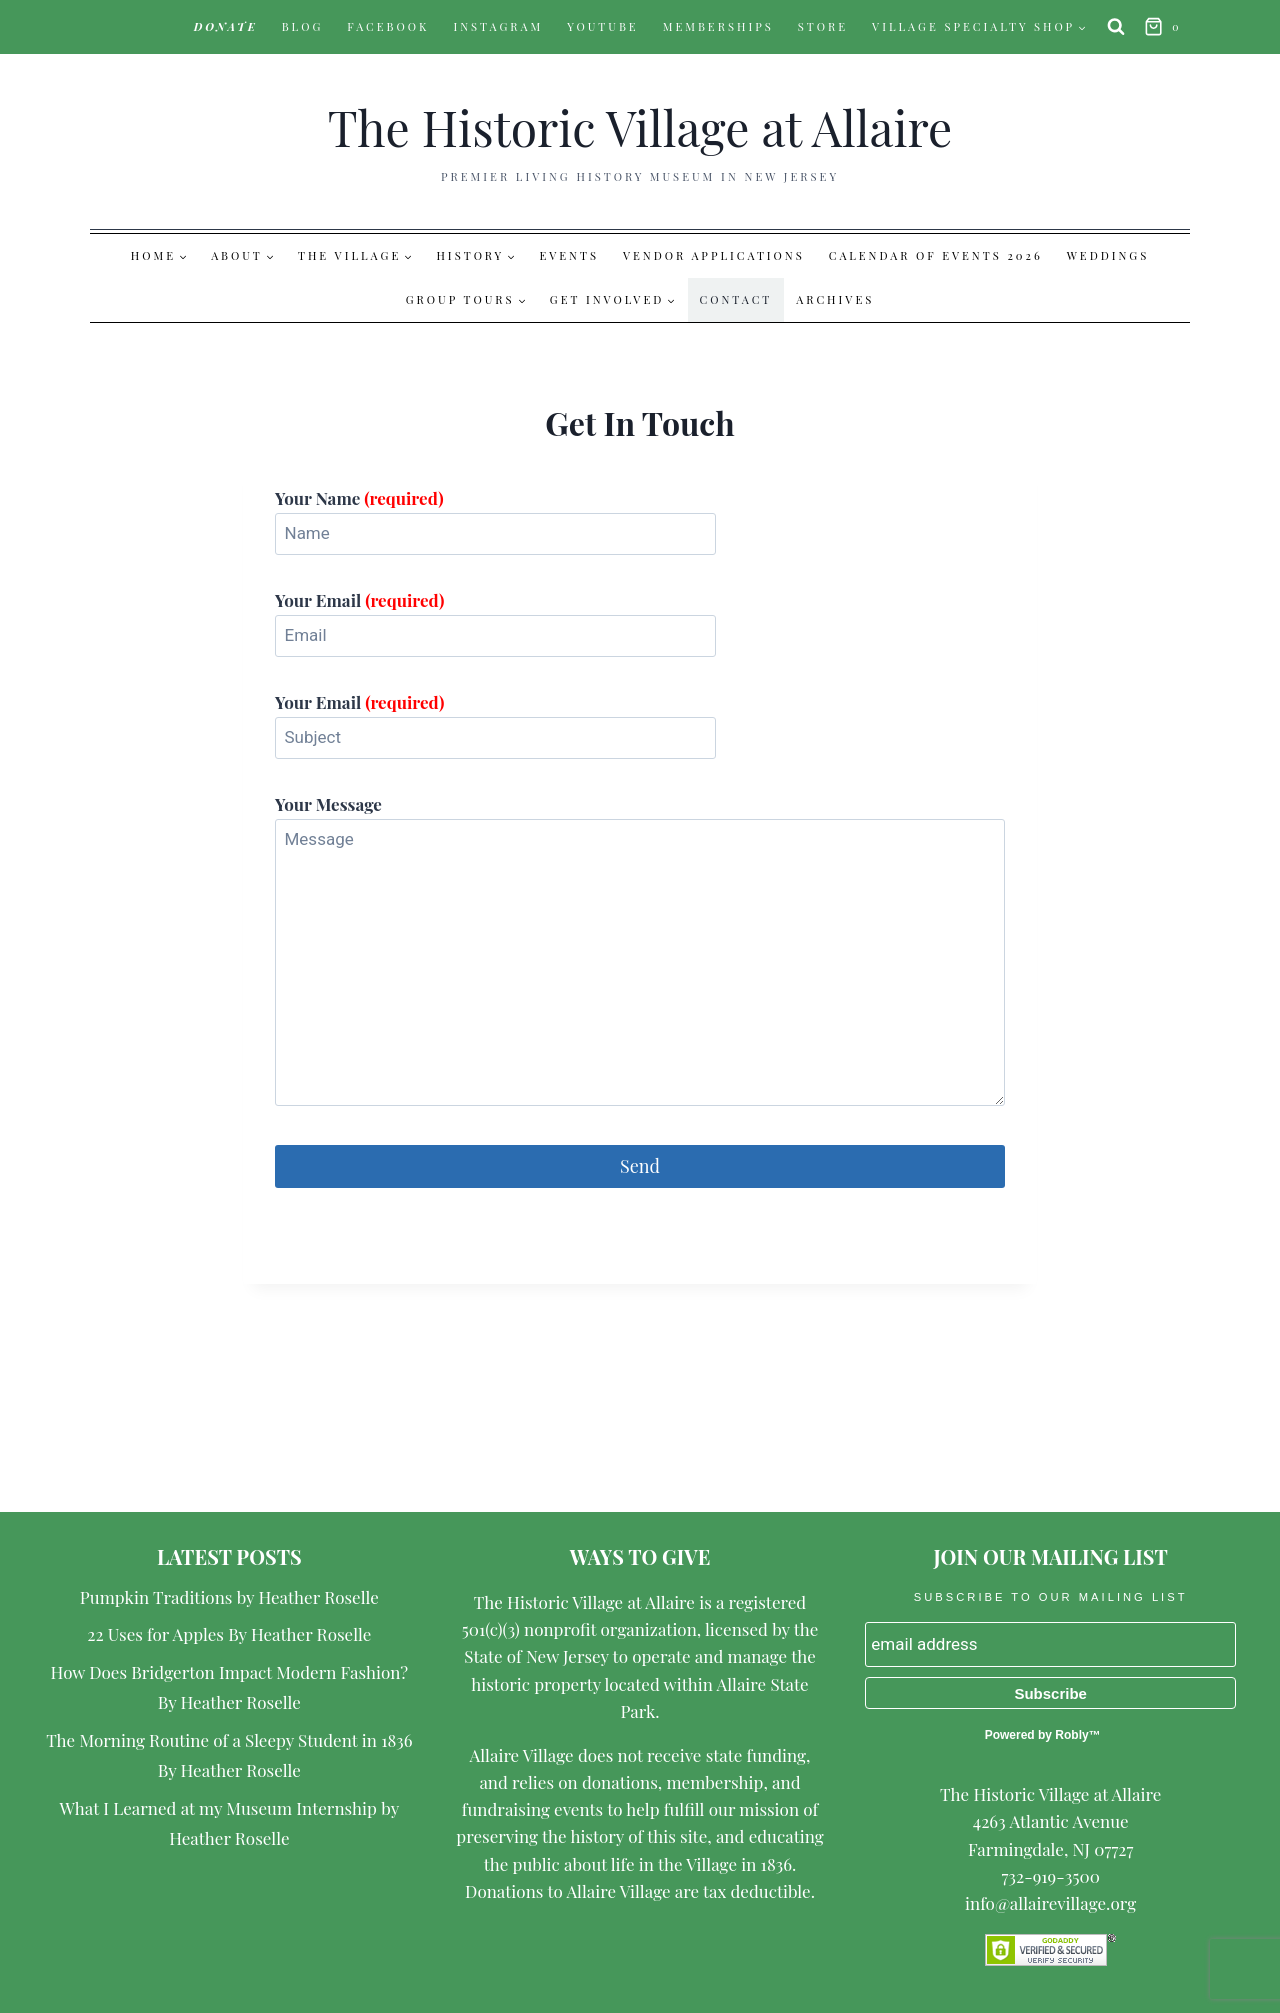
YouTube (603, 26)
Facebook (388, 26)
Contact (736, 299)
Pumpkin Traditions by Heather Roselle (229, 1597)
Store (823, 26)
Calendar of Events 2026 (936, 255)
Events (569, 255)
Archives (835, 299)
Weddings (1108, 255)
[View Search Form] (1116, 27)
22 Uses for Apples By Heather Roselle (229, 1634)
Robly (1071, 1735)
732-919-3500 (1050, 1876)
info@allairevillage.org (1050, 1903)
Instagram (498, 26)
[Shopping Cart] (1165, 27)
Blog (303, 26)
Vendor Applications (714, 255)
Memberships (718, 26)
